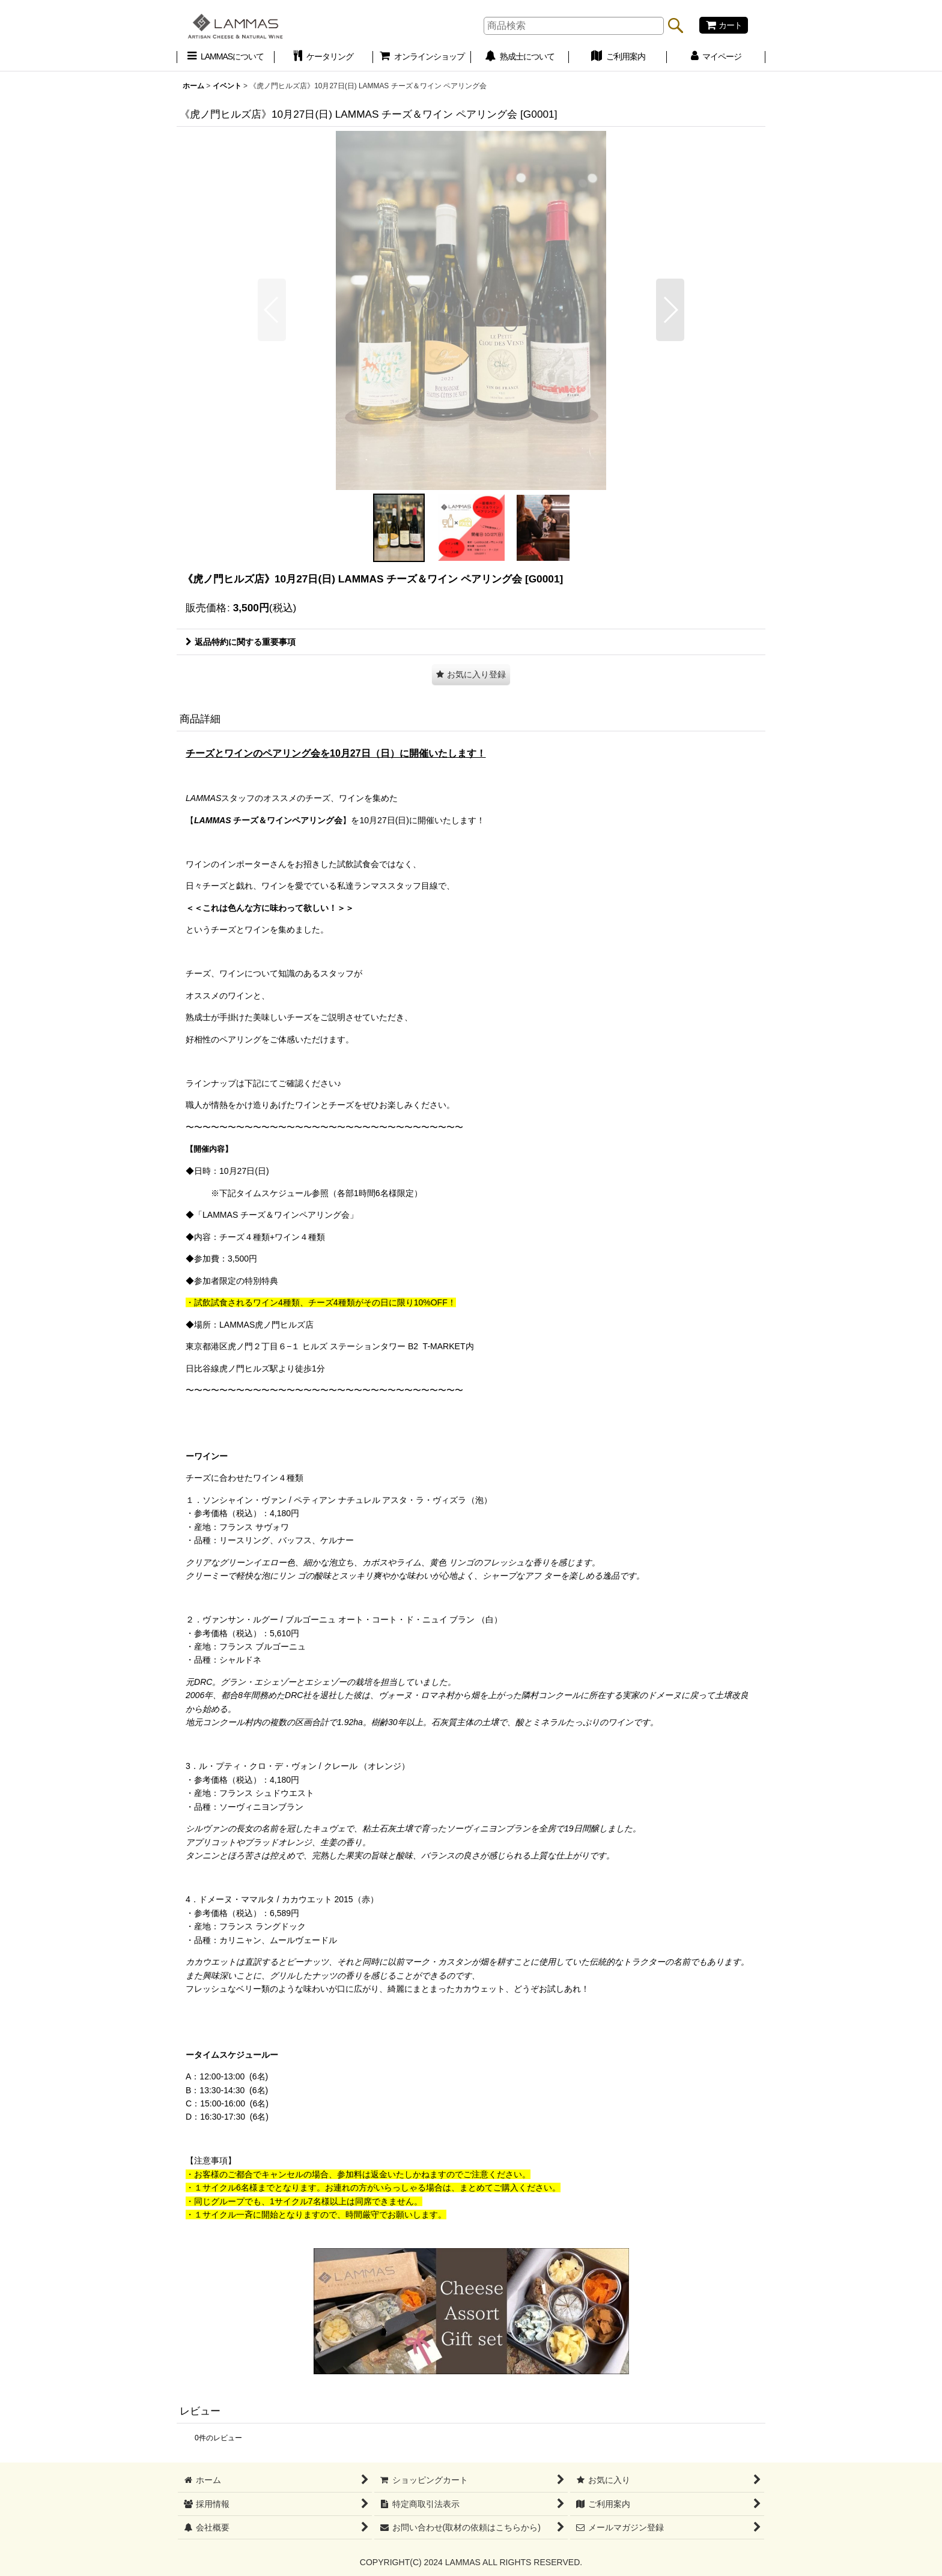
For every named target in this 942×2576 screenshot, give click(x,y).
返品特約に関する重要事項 (241, 642)
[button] (272, 310)
